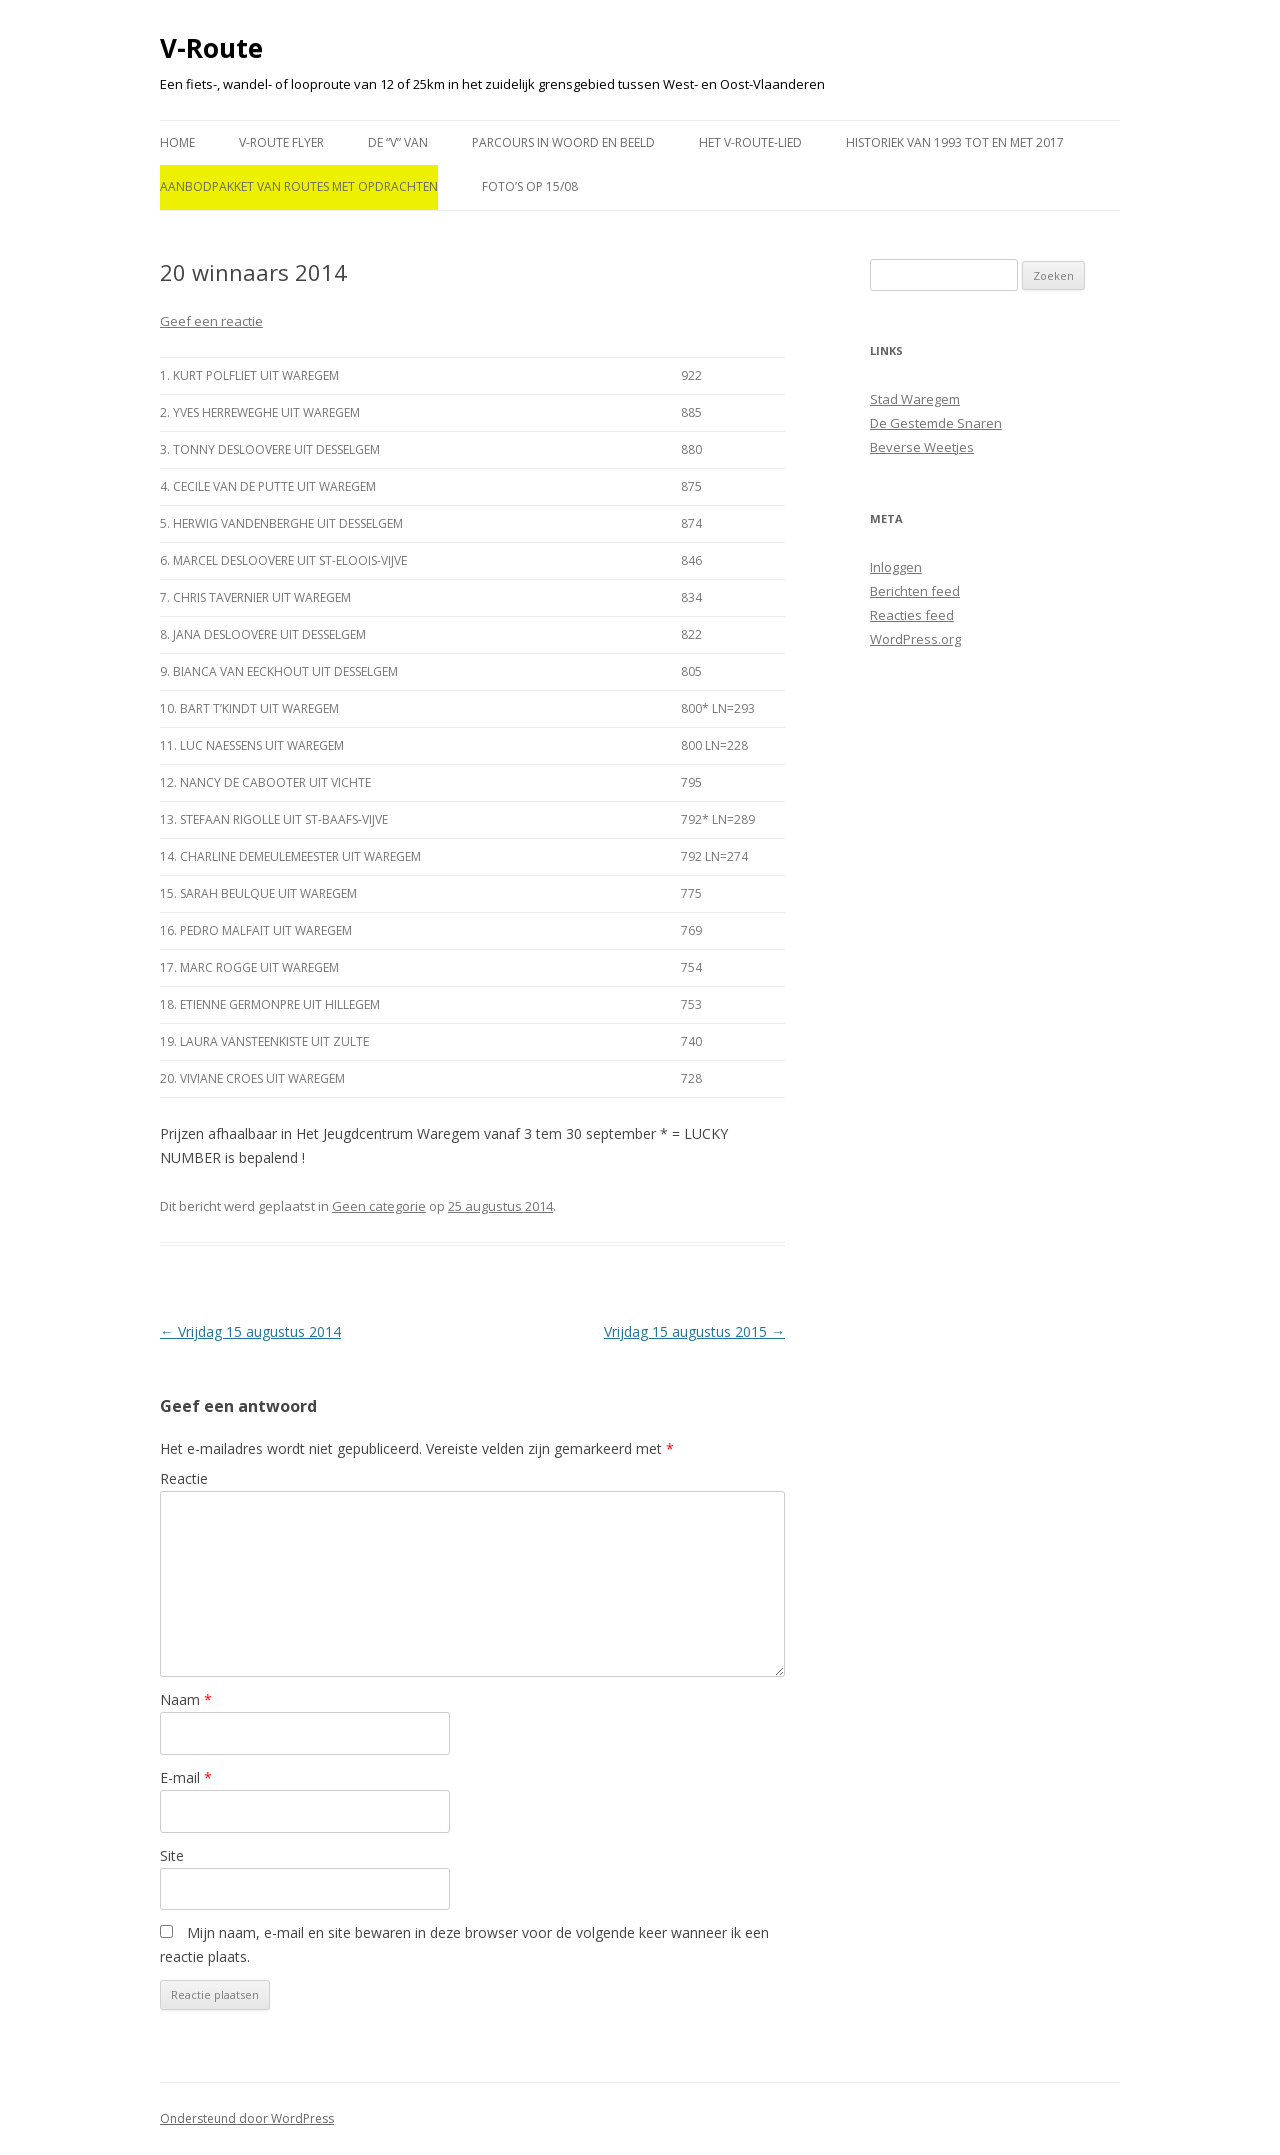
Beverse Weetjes (922, 447)
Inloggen (896, 567)
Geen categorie (379, 1206)
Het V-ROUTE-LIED (750, 142)
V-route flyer (281, 142)
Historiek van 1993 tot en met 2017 (955, 142)
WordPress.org (915, 639)
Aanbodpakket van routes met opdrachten (299, 186)
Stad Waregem (915, 399)
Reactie (184, 1478)
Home (177, 142)
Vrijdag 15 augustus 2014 (250, 1331)
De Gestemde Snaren (936, 423)
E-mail (186, 1777)
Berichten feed (915, 591)
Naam (186, 1699)
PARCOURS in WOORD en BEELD (563, 142)
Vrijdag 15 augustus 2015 (694, 1331)
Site (172, 1855)
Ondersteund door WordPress (247, 2118)
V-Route (211, 48)
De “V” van (398, 142)
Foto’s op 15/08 (530, 186)
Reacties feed (912, 615)
